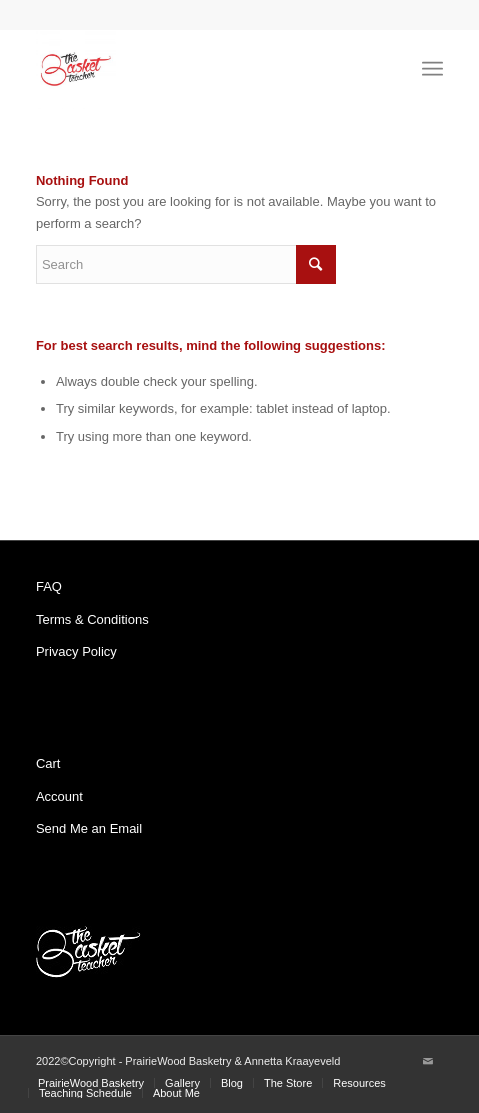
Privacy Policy (76, 651)
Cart (48, 763)
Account (59, 796)
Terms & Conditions (92, 619)
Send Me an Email (89, 828)
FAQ (49, 586)
